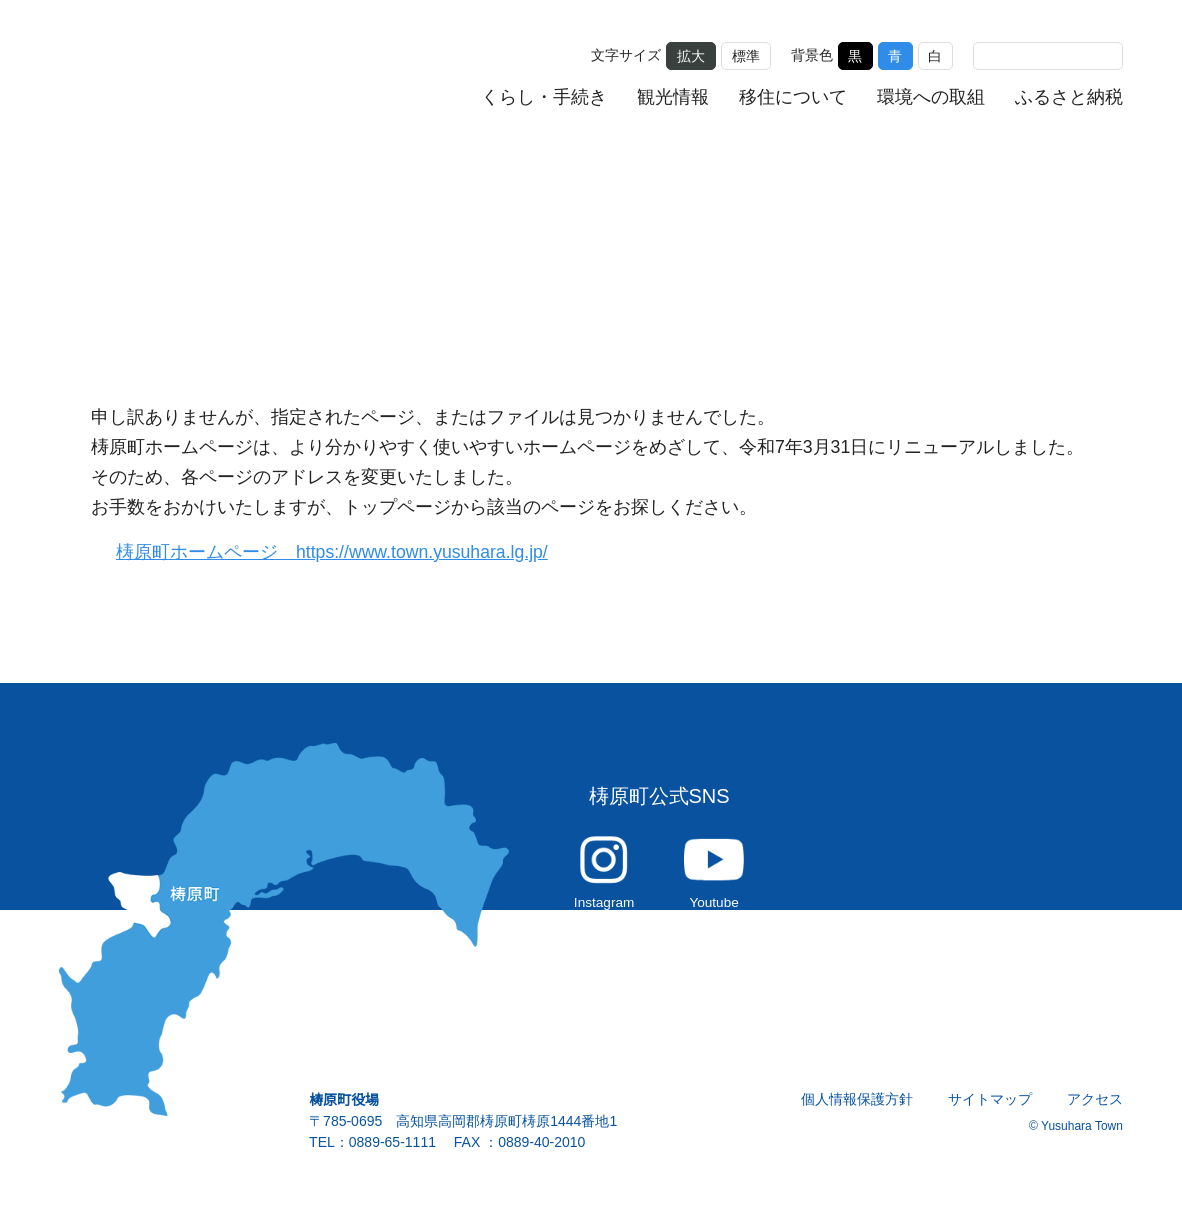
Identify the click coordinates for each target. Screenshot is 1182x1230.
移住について (793, 96)
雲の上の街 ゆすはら (195, 72)
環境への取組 (931, 96)
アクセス (1095, 1110)
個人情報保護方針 (858, 1110)
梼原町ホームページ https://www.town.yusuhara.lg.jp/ (344, 552)
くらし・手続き (545, 96)
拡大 (691, 54)
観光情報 (674, 96)
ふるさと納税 (1069, 96)
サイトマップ (991, 1110)
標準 (746, 54)
